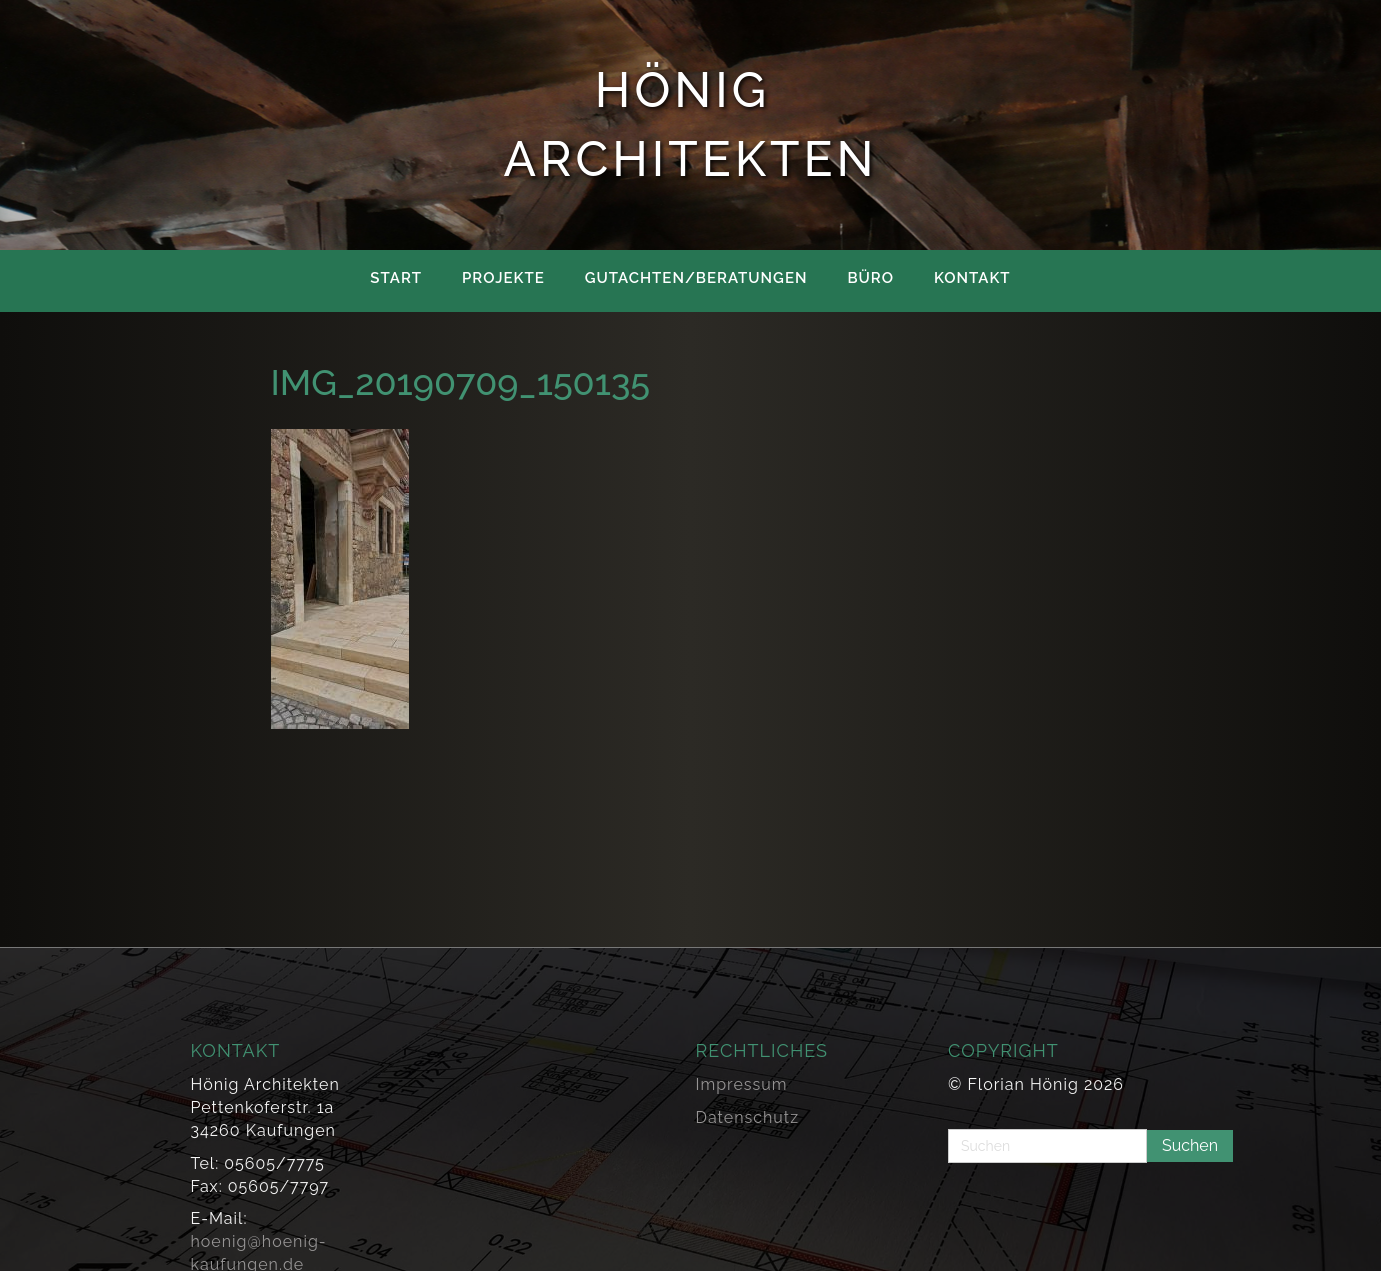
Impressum (742, 1084)
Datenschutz (748, 1117)
